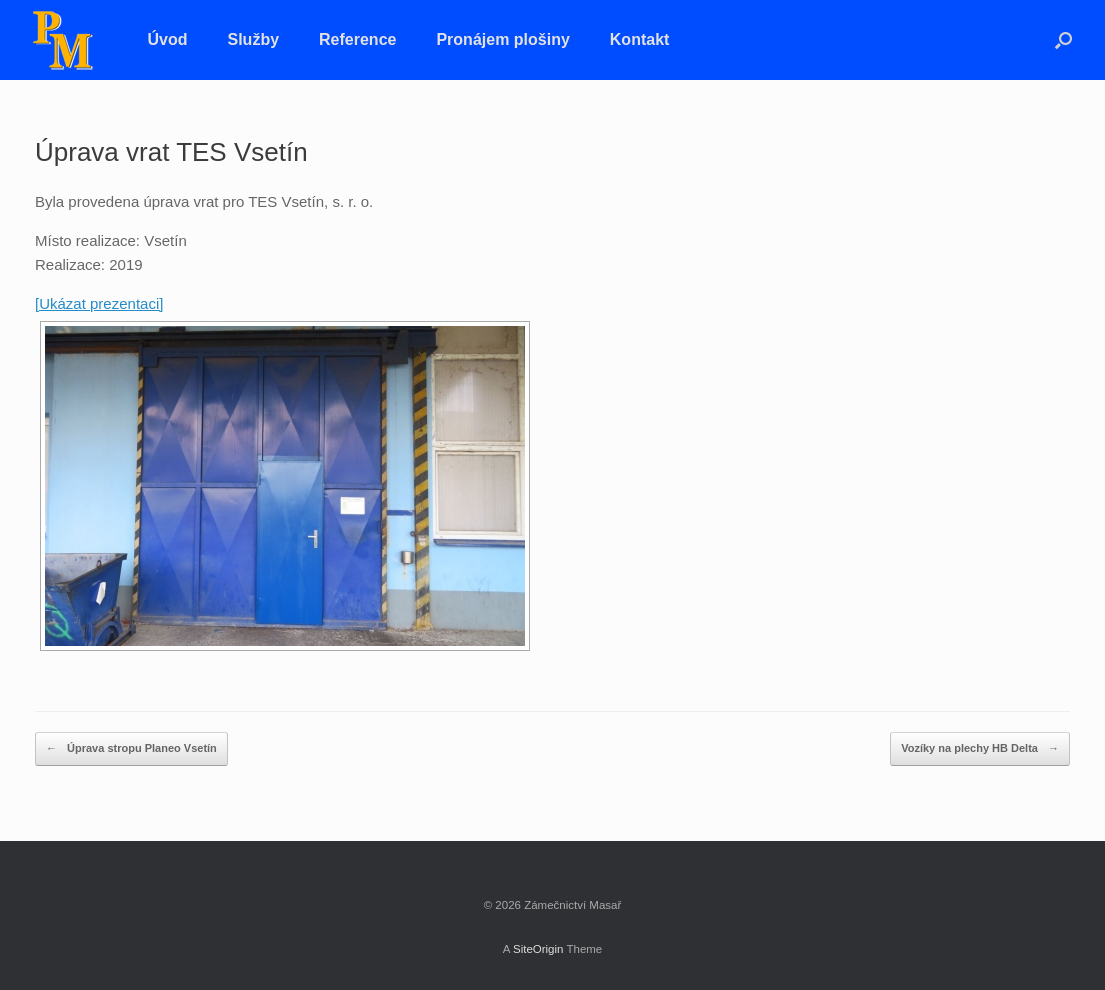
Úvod (168, 39)
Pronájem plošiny (502, 39)
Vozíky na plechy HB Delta (980, 749)
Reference (357, 39)
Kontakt (640, 39)
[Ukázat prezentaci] (99, 303)
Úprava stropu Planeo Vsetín (131, 749)
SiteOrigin (538, 949)
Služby (254, 39)
